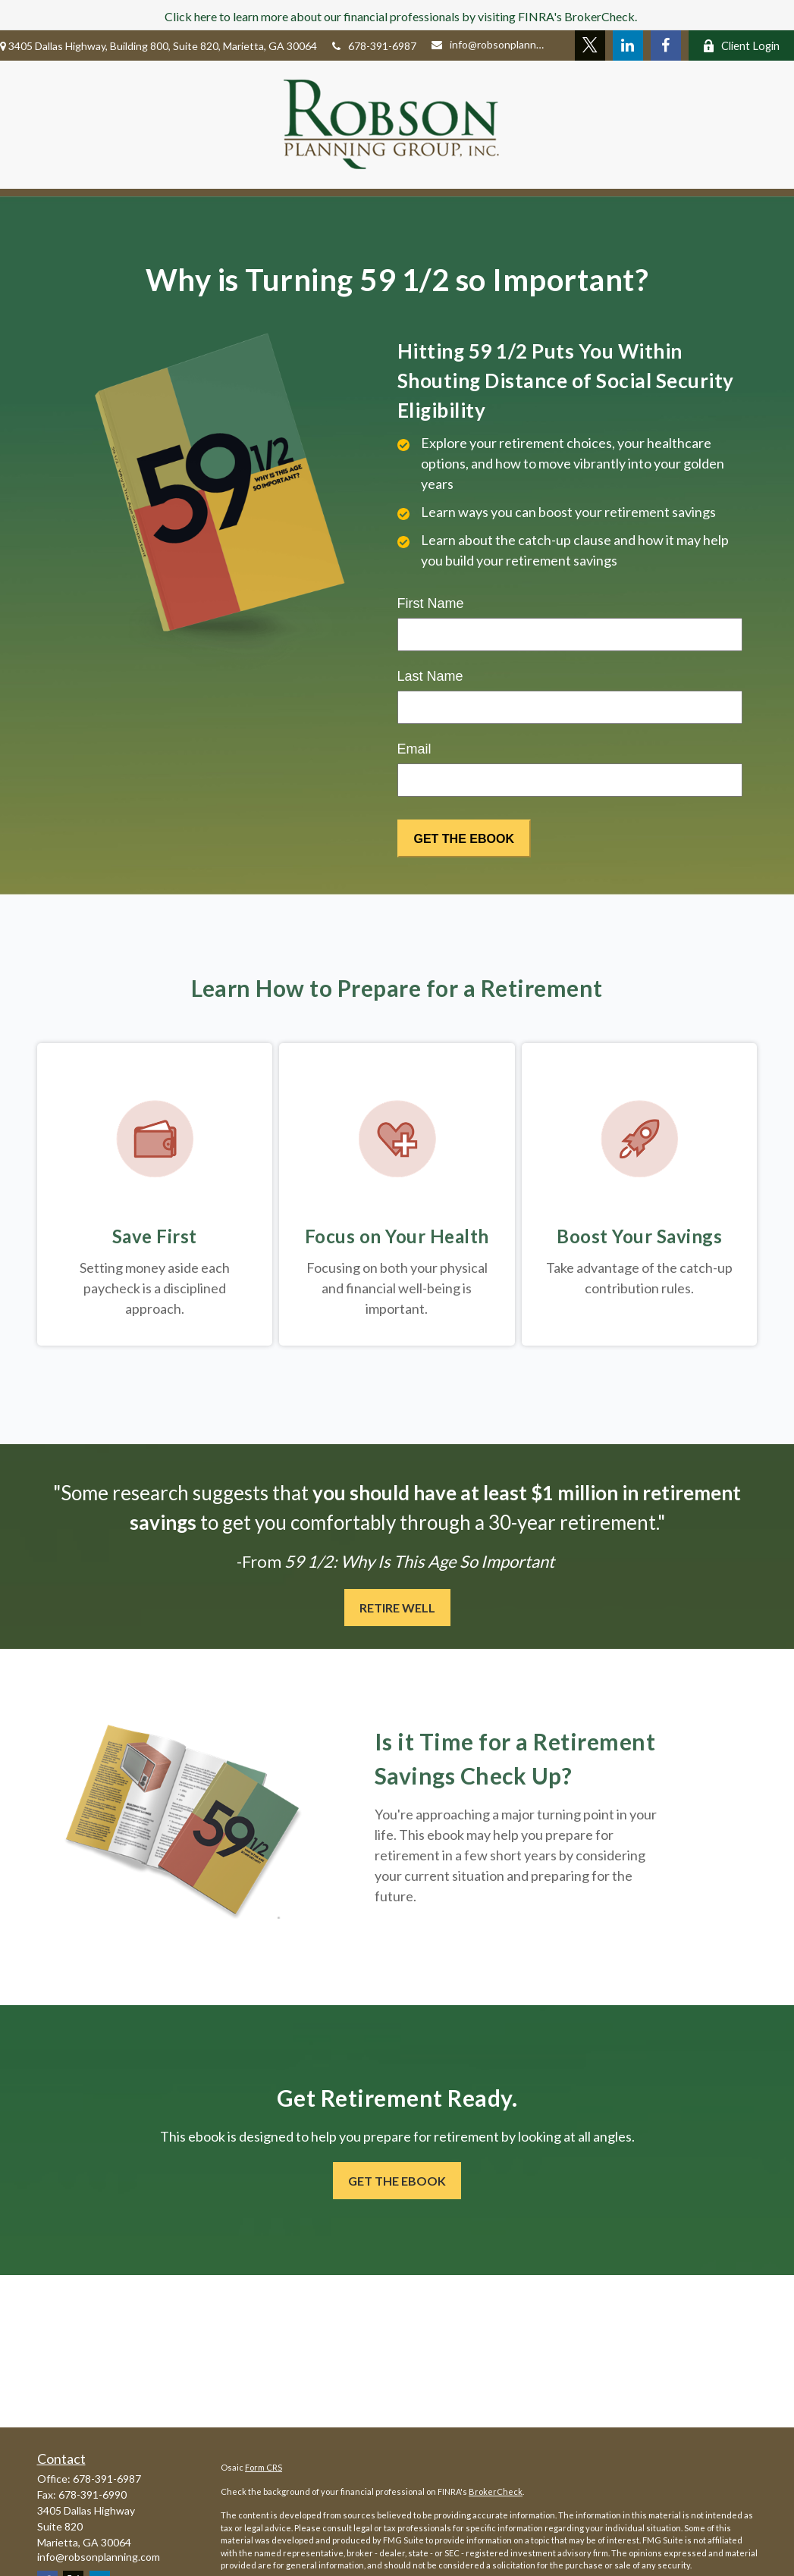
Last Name (430, 676)
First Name (430, 603)
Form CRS (263, 2467)
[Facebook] (663, 45)
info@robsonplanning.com (488, 44)
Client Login (740, 45)
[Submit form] (464, 838)
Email (414, 749)
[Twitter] (588, 45)
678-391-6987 (374, 45)
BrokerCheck (496, 2491)
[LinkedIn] (625, 45)
